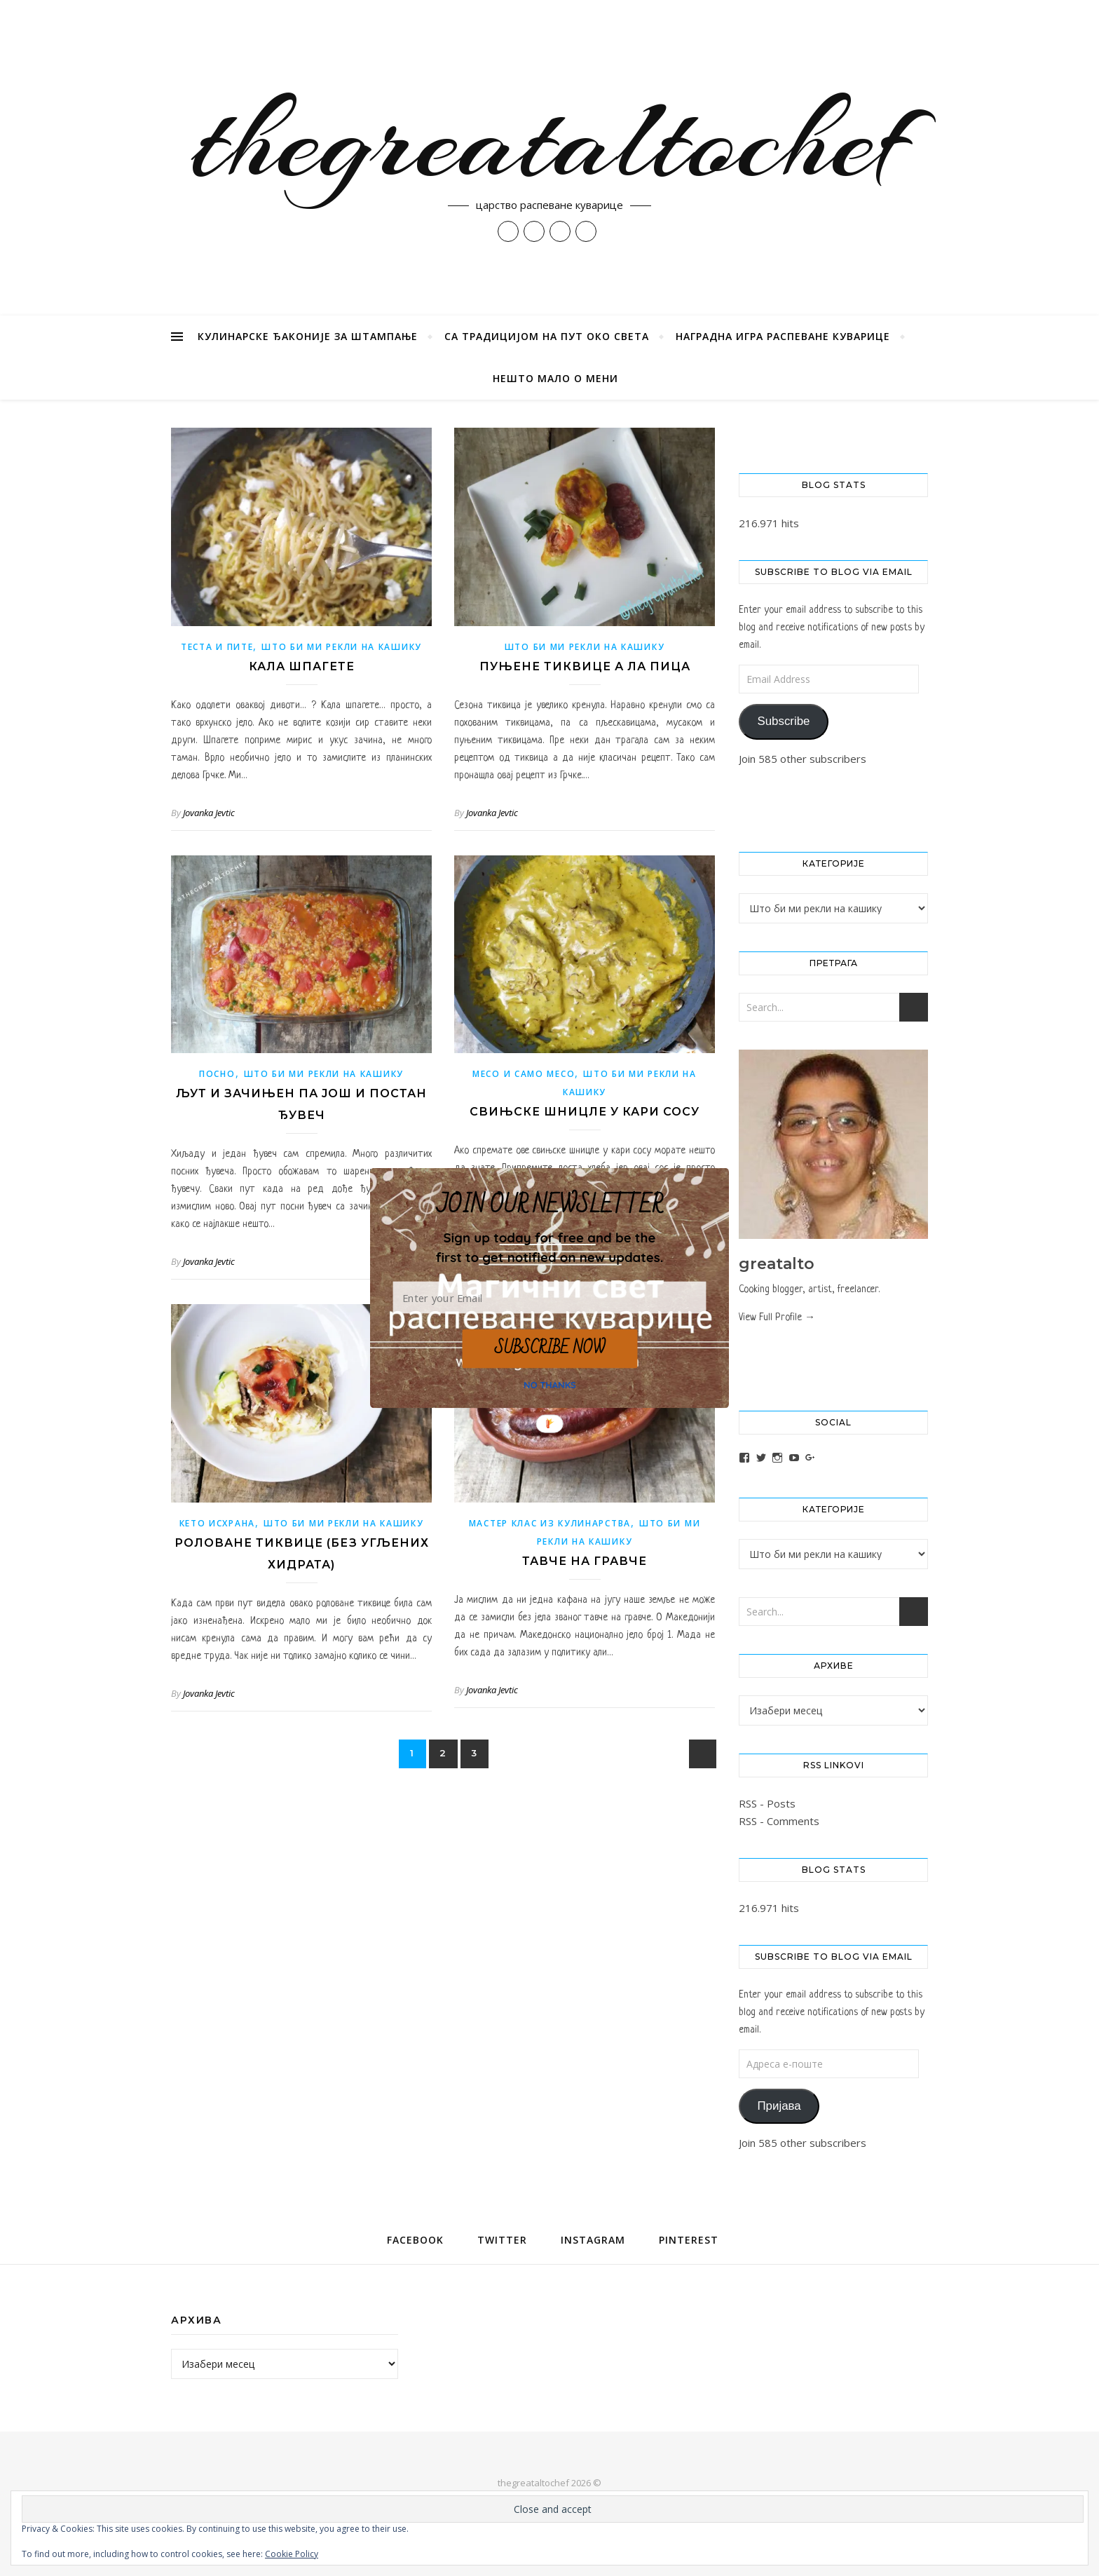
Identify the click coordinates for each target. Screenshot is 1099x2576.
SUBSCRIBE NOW (549, 1348)
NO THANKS (550, 1385)
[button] (549, 1247)
